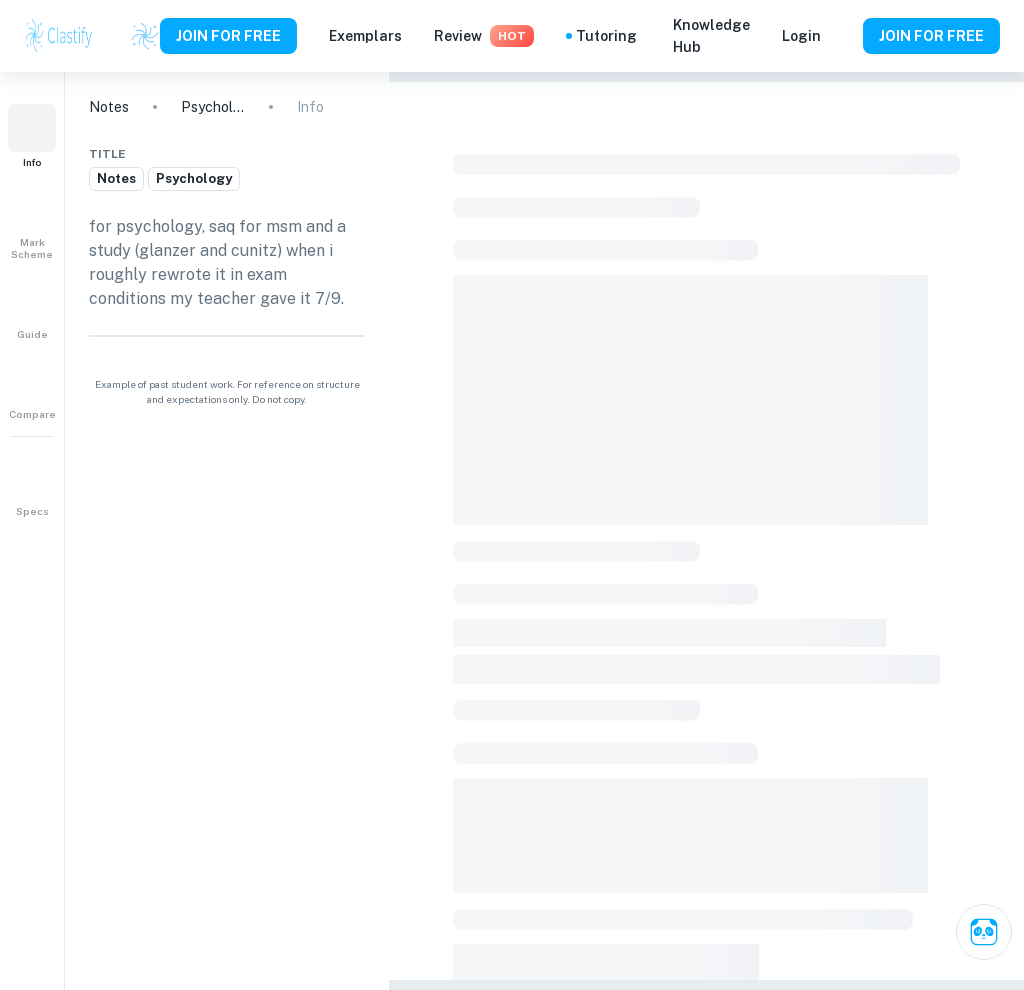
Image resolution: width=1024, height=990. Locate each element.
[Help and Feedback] (842, 36)
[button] (32, 136)
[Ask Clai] (984, 932)
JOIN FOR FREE (228, 36)
